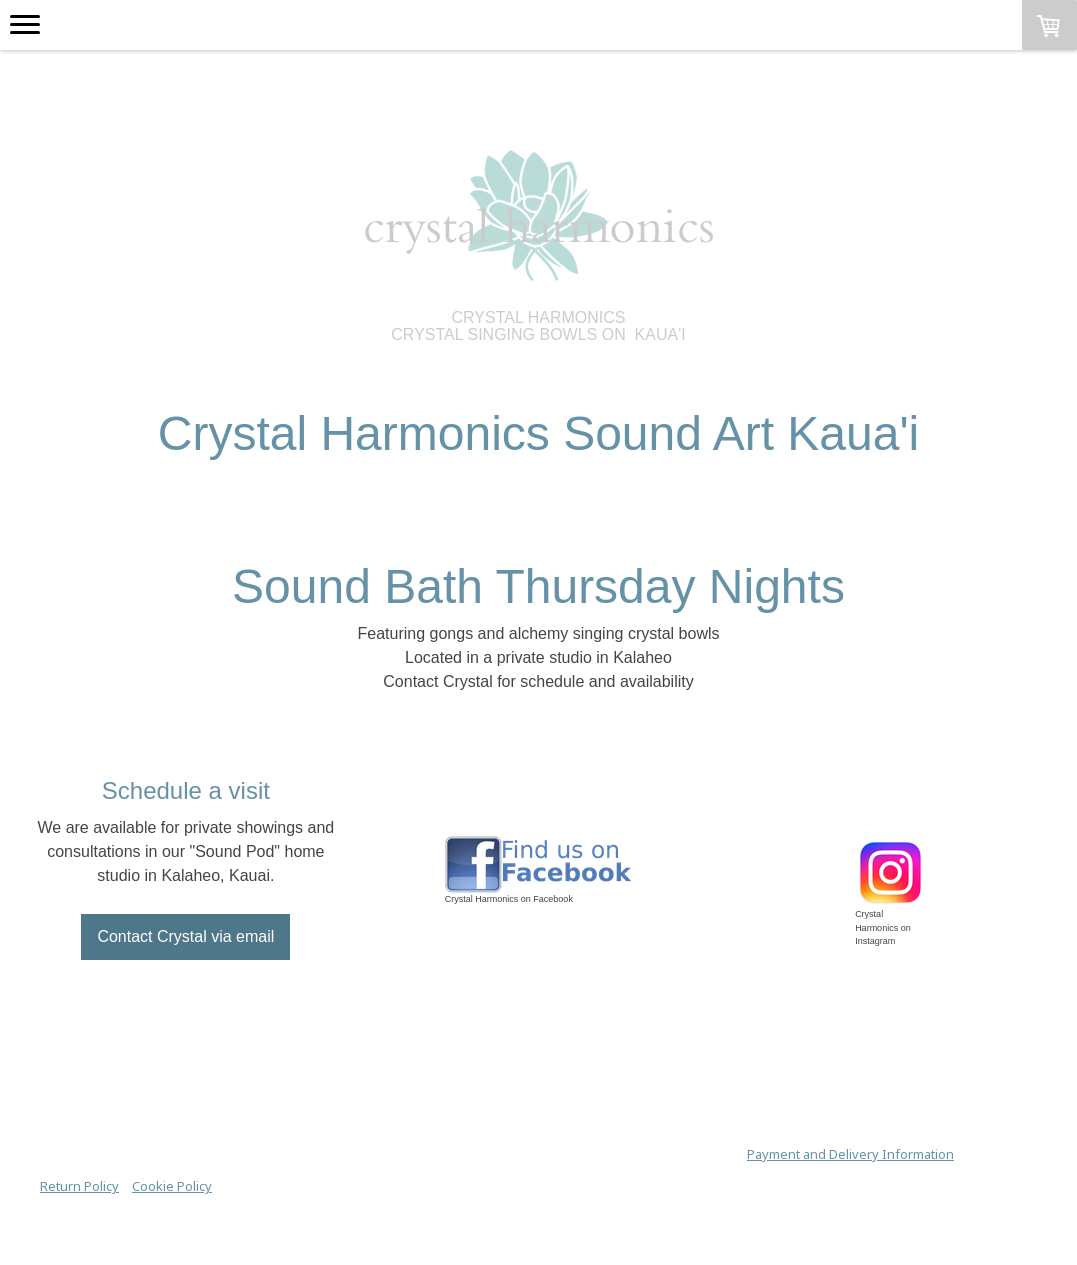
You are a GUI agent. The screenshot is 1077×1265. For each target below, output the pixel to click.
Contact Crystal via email (185, 936)
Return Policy (79, 1186)
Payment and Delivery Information (850, 1154)
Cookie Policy (172, 1186)
